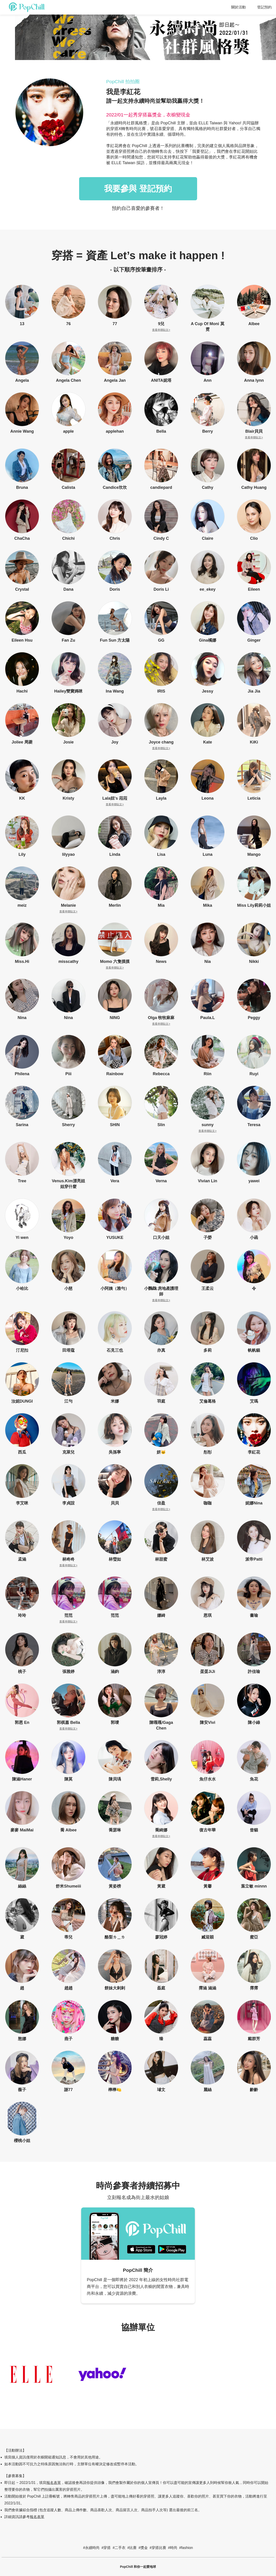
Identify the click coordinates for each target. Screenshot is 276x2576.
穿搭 (107, 2548)
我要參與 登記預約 (138, 188)
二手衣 (120, 2548)
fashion (187, 2548)
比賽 (133, 2548)
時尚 (173, 2548)
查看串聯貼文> (161, 329)
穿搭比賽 (159, 2548)
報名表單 (53, 2483)
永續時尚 (92, 2548)
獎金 (144, 2548)
